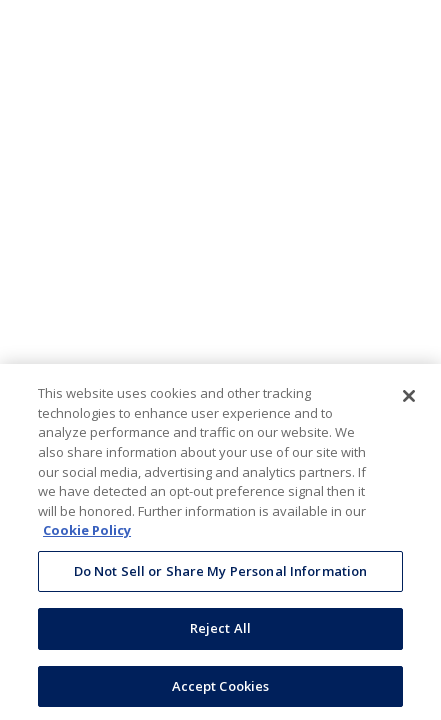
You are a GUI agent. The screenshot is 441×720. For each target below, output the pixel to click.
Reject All (220, 631)
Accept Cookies (221, 689)
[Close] (409, 399)
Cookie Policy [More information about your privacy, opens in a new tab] (87, 533)
